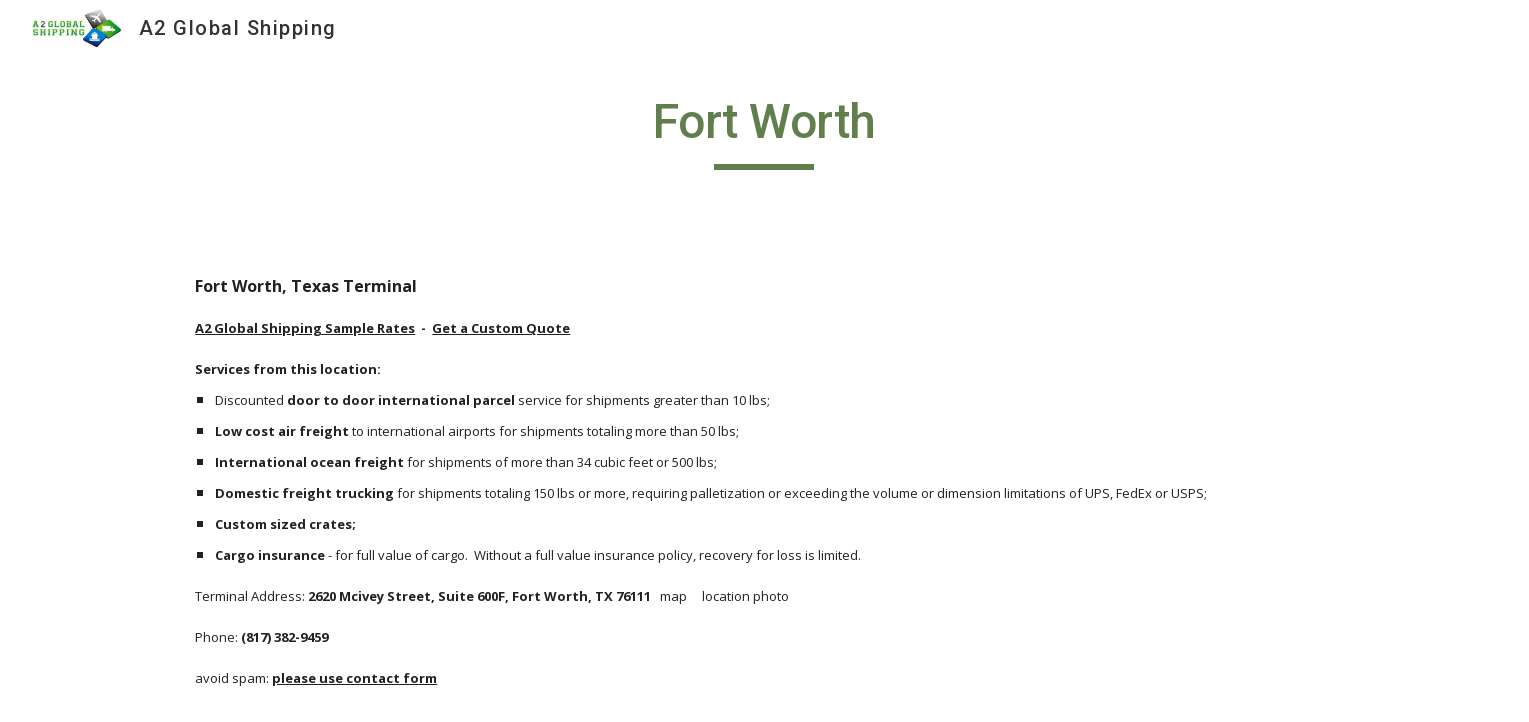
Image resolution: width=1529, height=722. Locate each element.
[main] (765, 131)
